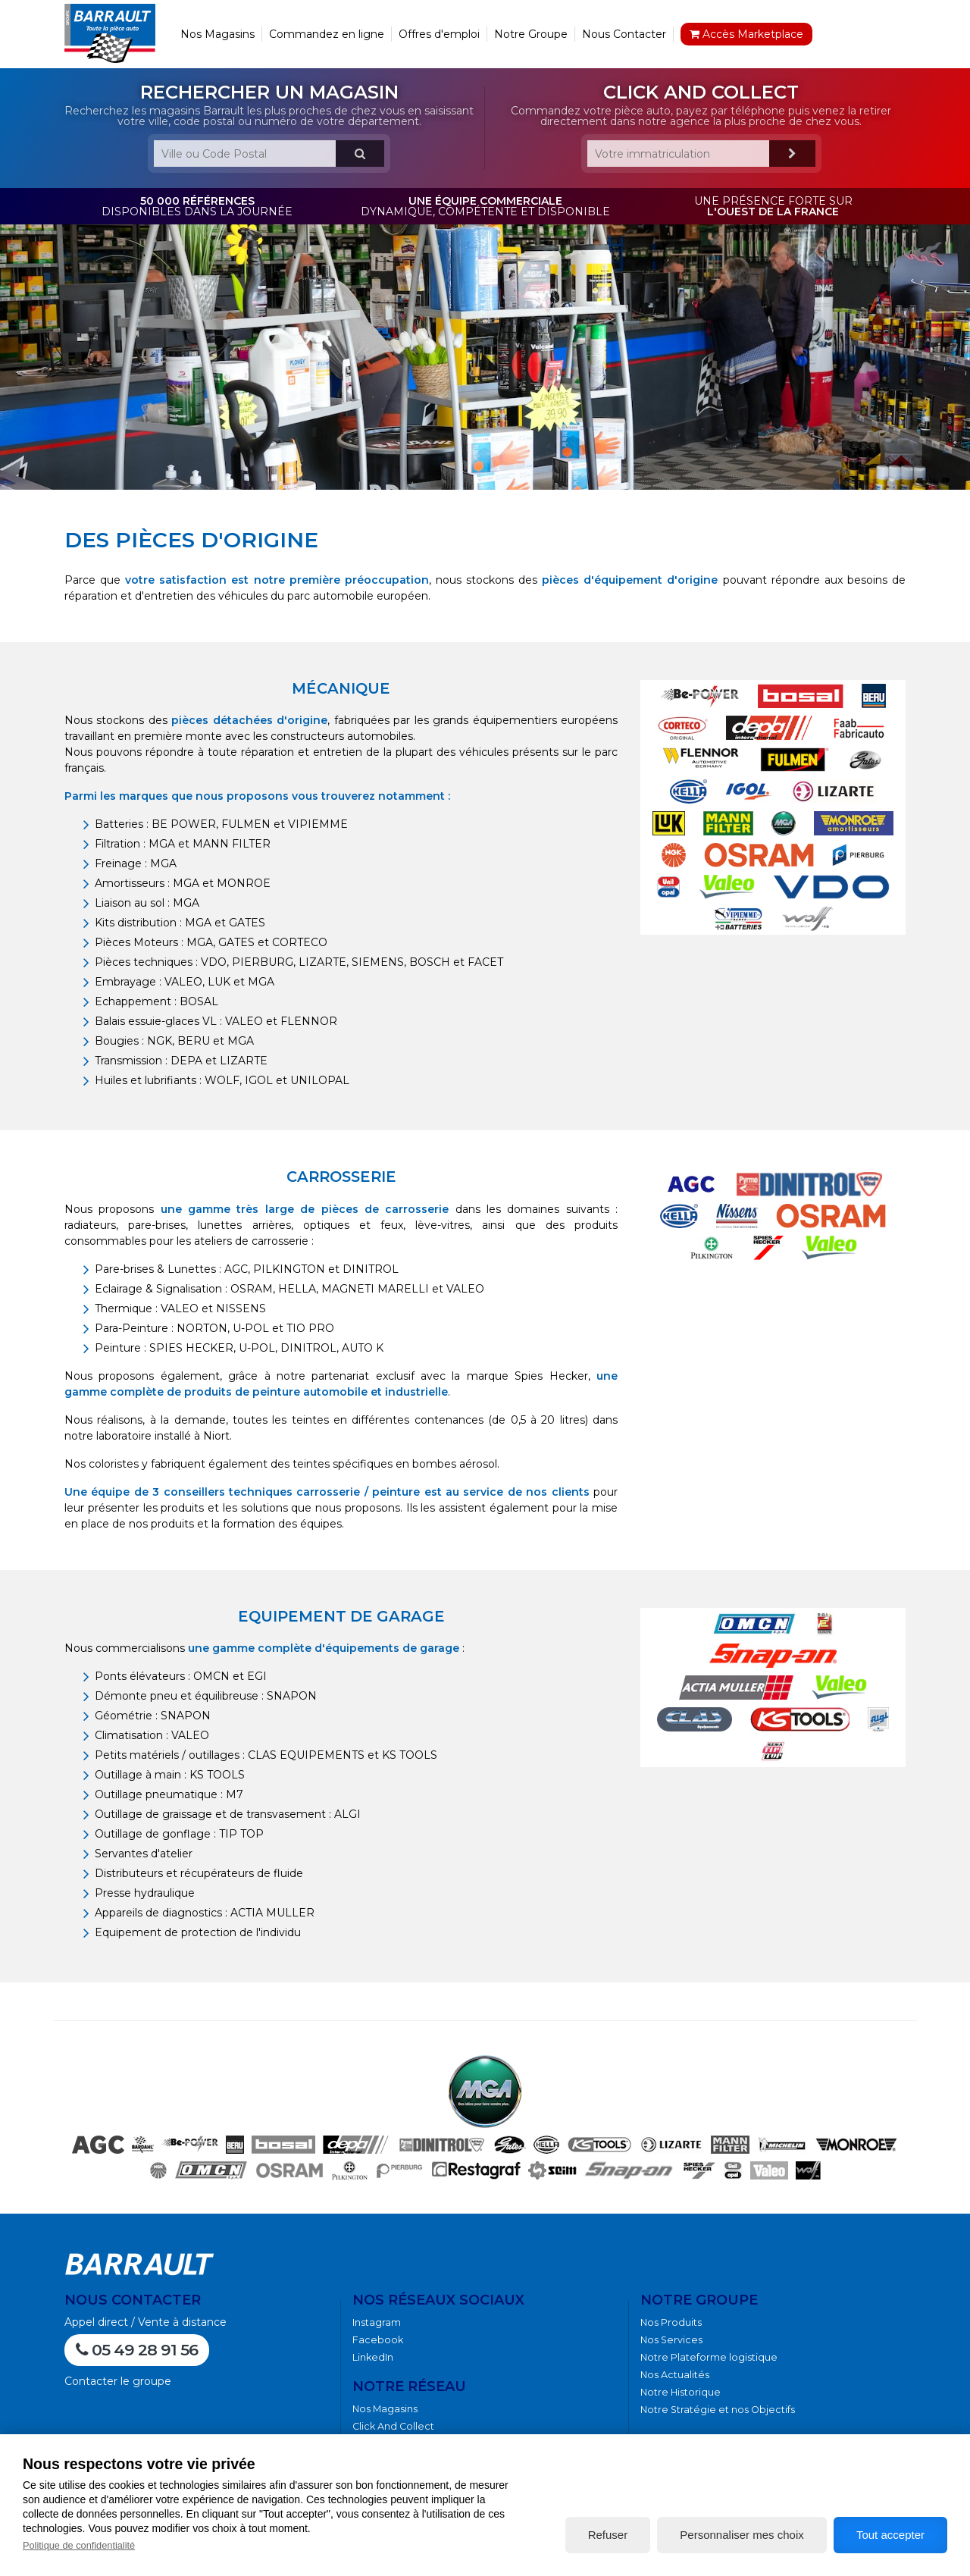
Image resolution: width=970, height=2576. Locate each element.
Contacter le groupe (117, 2381)
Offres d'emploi (439, 34)
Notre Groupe (531, 34)
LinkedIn (372, 2357)
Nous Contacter (624, 34)
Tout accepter (890, 2534)
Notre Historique (680, 2392)
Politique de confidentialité (79, 2545)
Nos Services (671, 2340)
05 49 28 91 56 (137, 2349)
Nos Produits (671, 2322)
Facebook (377, 2340)
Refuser (608, 2534)
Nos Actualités (674, 2374)
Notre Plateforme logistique (709, 2357)
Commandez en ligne (326, 34)
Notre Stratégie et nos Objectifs (717, 2409)
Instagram (376, 2322)
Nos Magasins (217, 34)
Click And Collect (393, 2426)
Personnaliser (741, 2534)
